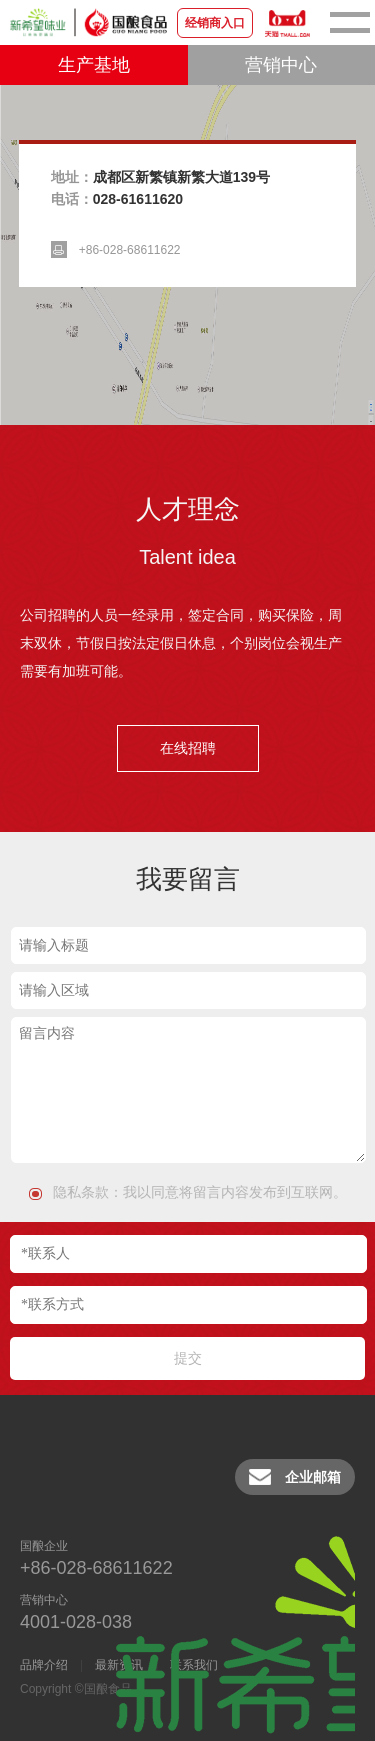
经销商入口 (215, 23)
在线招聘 (188, 748)
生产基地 (94, 65)
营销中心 (281, 65)
